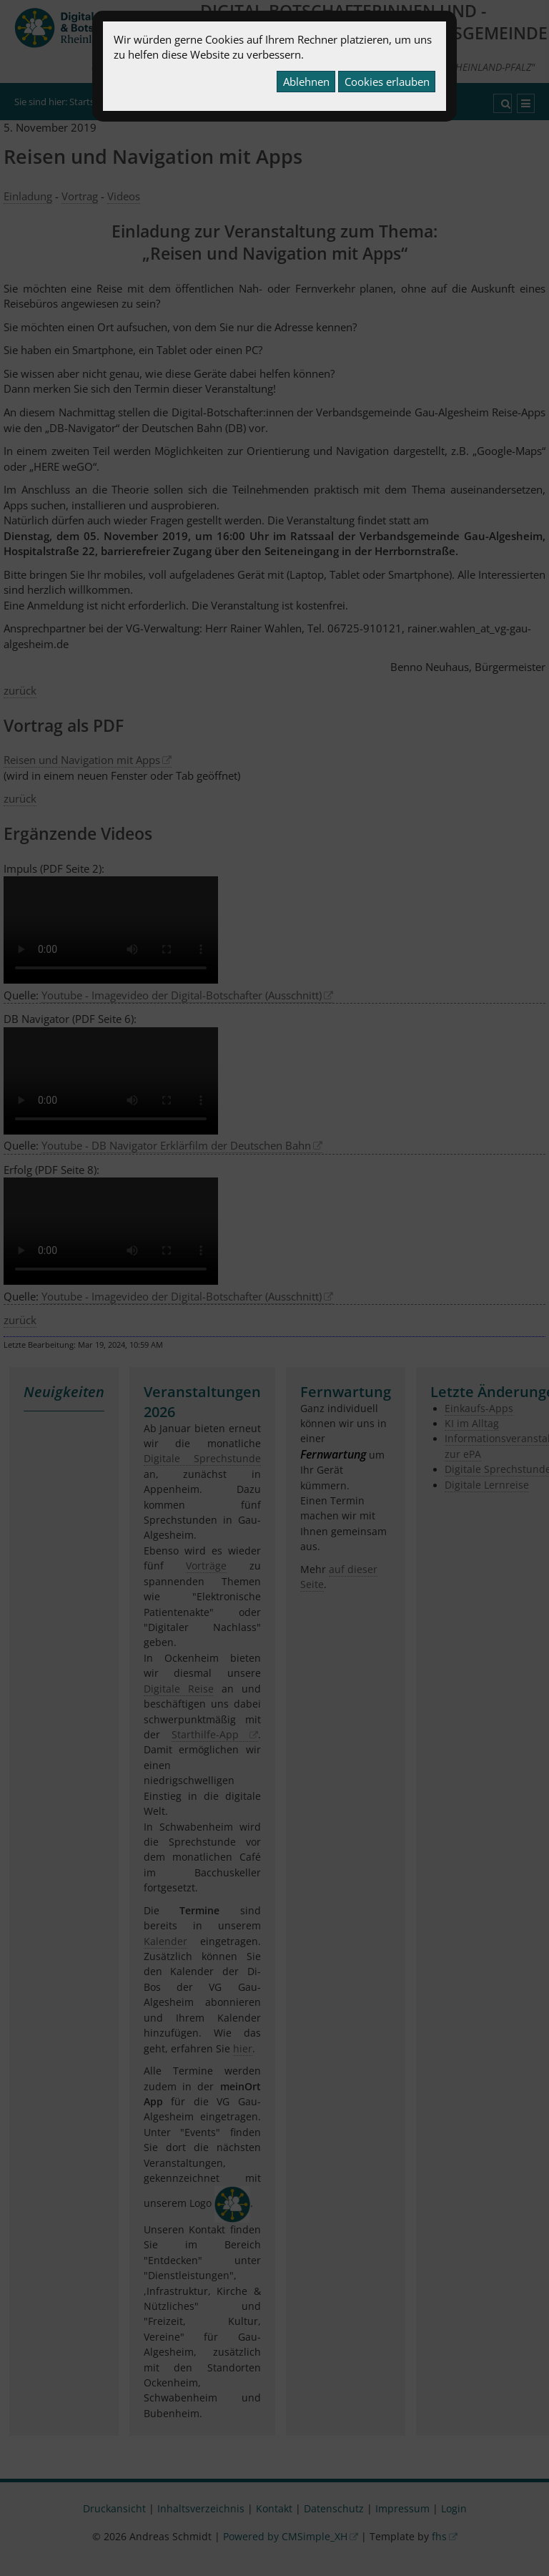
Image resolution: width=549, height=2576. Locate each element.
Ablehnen (306, 81)
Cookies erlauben (387, 81)
